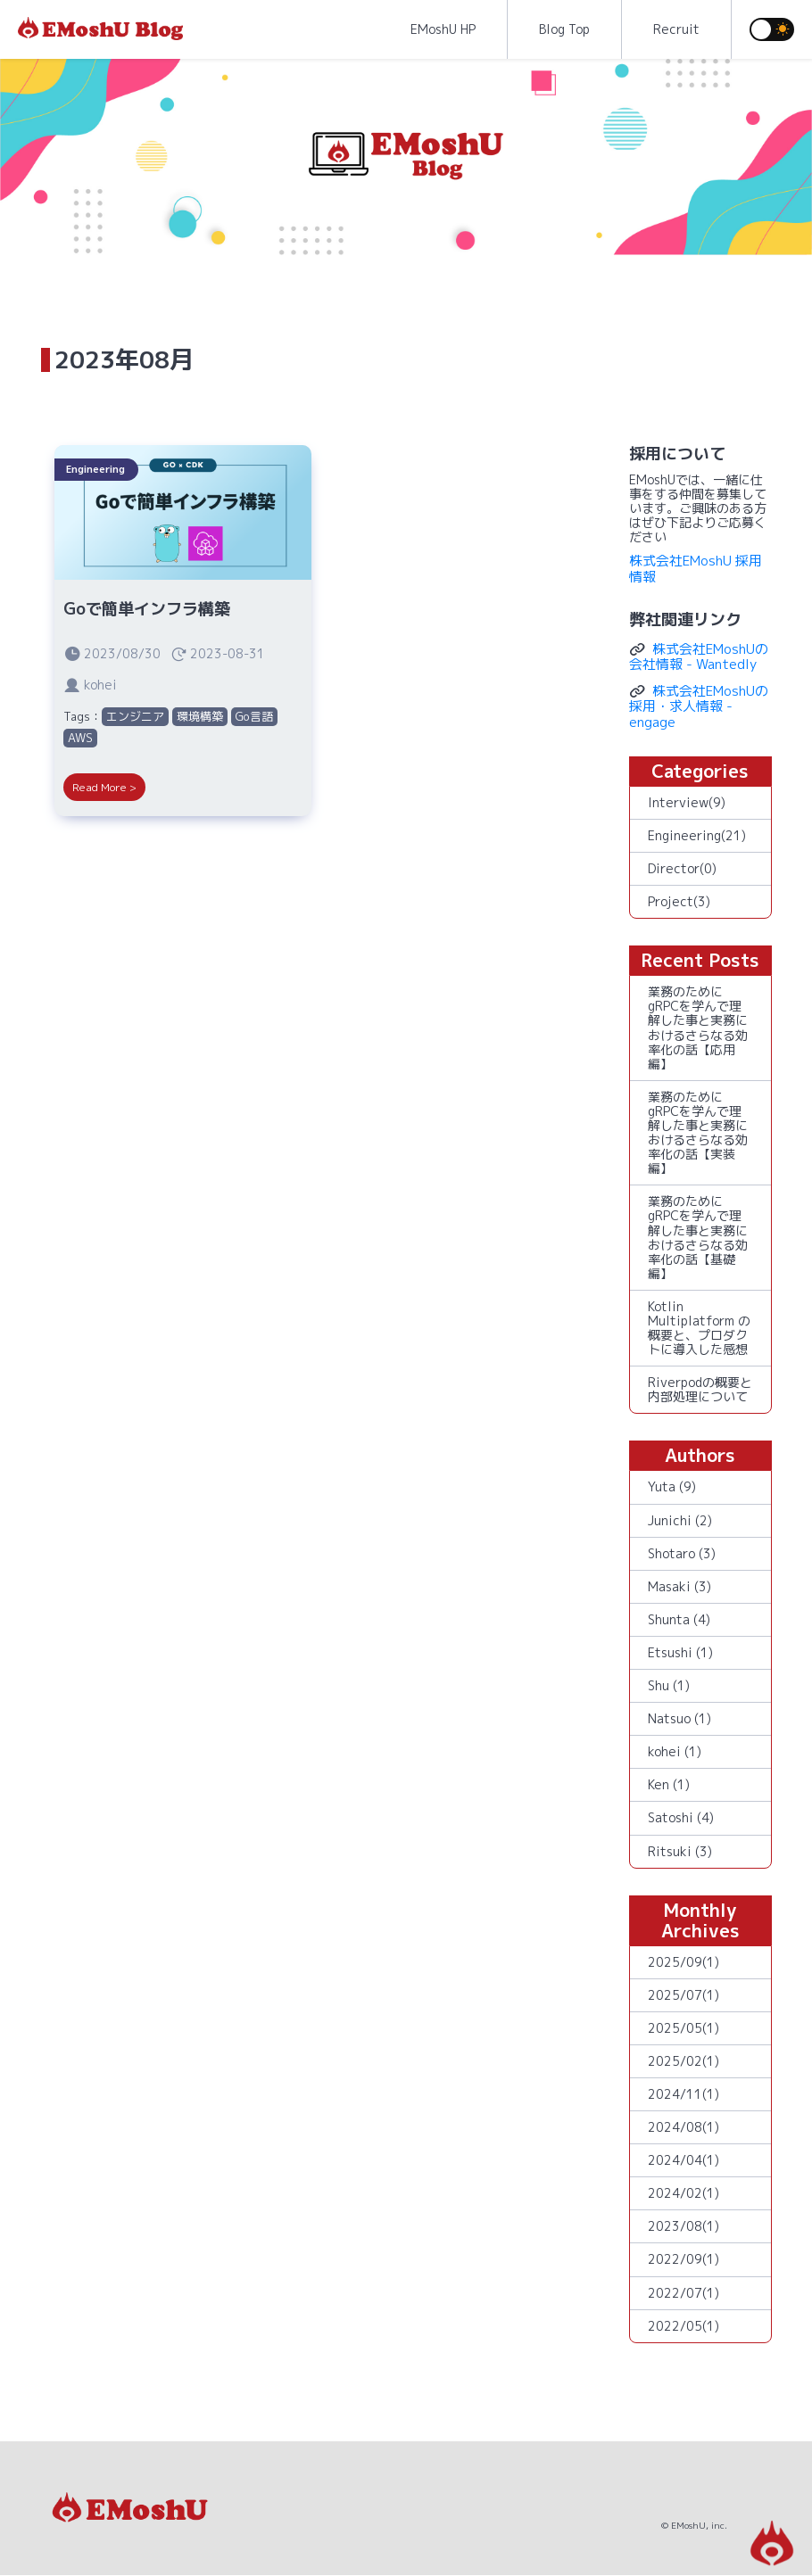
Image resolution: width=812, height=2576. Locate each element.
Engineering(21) (697, 835)
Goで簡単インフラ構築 (146, 609)
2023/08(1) (683, 2225)
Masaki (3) (679, 1586)
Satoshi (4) (681, 1817)
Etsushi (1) (680, 1652)
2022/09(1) (683, 2258)
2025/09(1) (683, 1961)
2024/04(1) (683, 2159)
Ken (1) (669, 1784)
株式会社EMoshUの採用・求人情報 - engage (698, 706)
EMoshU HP (443, 29)
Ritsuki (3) (680, 1851)
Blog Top (564, 29)
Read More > (104, 787)
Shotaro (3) (682, 1553)
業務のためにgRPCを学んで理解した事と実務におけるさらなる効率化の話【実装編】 (698, 1132)
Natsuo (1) (679, 1718)
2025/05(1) (683, 2027)
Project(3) (679, 901)
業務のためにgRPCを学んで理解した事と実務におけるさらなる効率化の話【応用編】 (698, 1027)
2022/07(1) (683, 2292)
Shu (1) (669, 1685)
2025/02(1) (683, 2060)
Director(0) (682, 868)
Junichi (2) (680, 1520)
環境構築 (200, 716)
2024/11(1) (683, 2093)
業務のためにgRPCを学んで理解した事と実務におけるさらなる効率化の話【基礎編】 (698, 1237)
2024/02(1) (683, 2192)
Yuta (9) (672, 1486)
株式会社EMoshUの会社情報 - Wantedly (698, 656)
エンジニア (135, 716)
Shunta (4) (679, 1619)
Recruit (676, 29)
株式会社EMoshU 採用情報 (695, 568)
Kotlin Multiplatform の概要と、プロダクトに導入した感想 (699, 1328)
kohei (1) (674, 1751)
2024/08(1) (683, 2126)
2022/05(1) (683, 2325)
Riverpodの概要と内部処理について (700, 1389)
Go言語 (254, 716)
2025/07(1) (683, 1994)
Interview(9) (686, 802)
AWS (80, 738)
